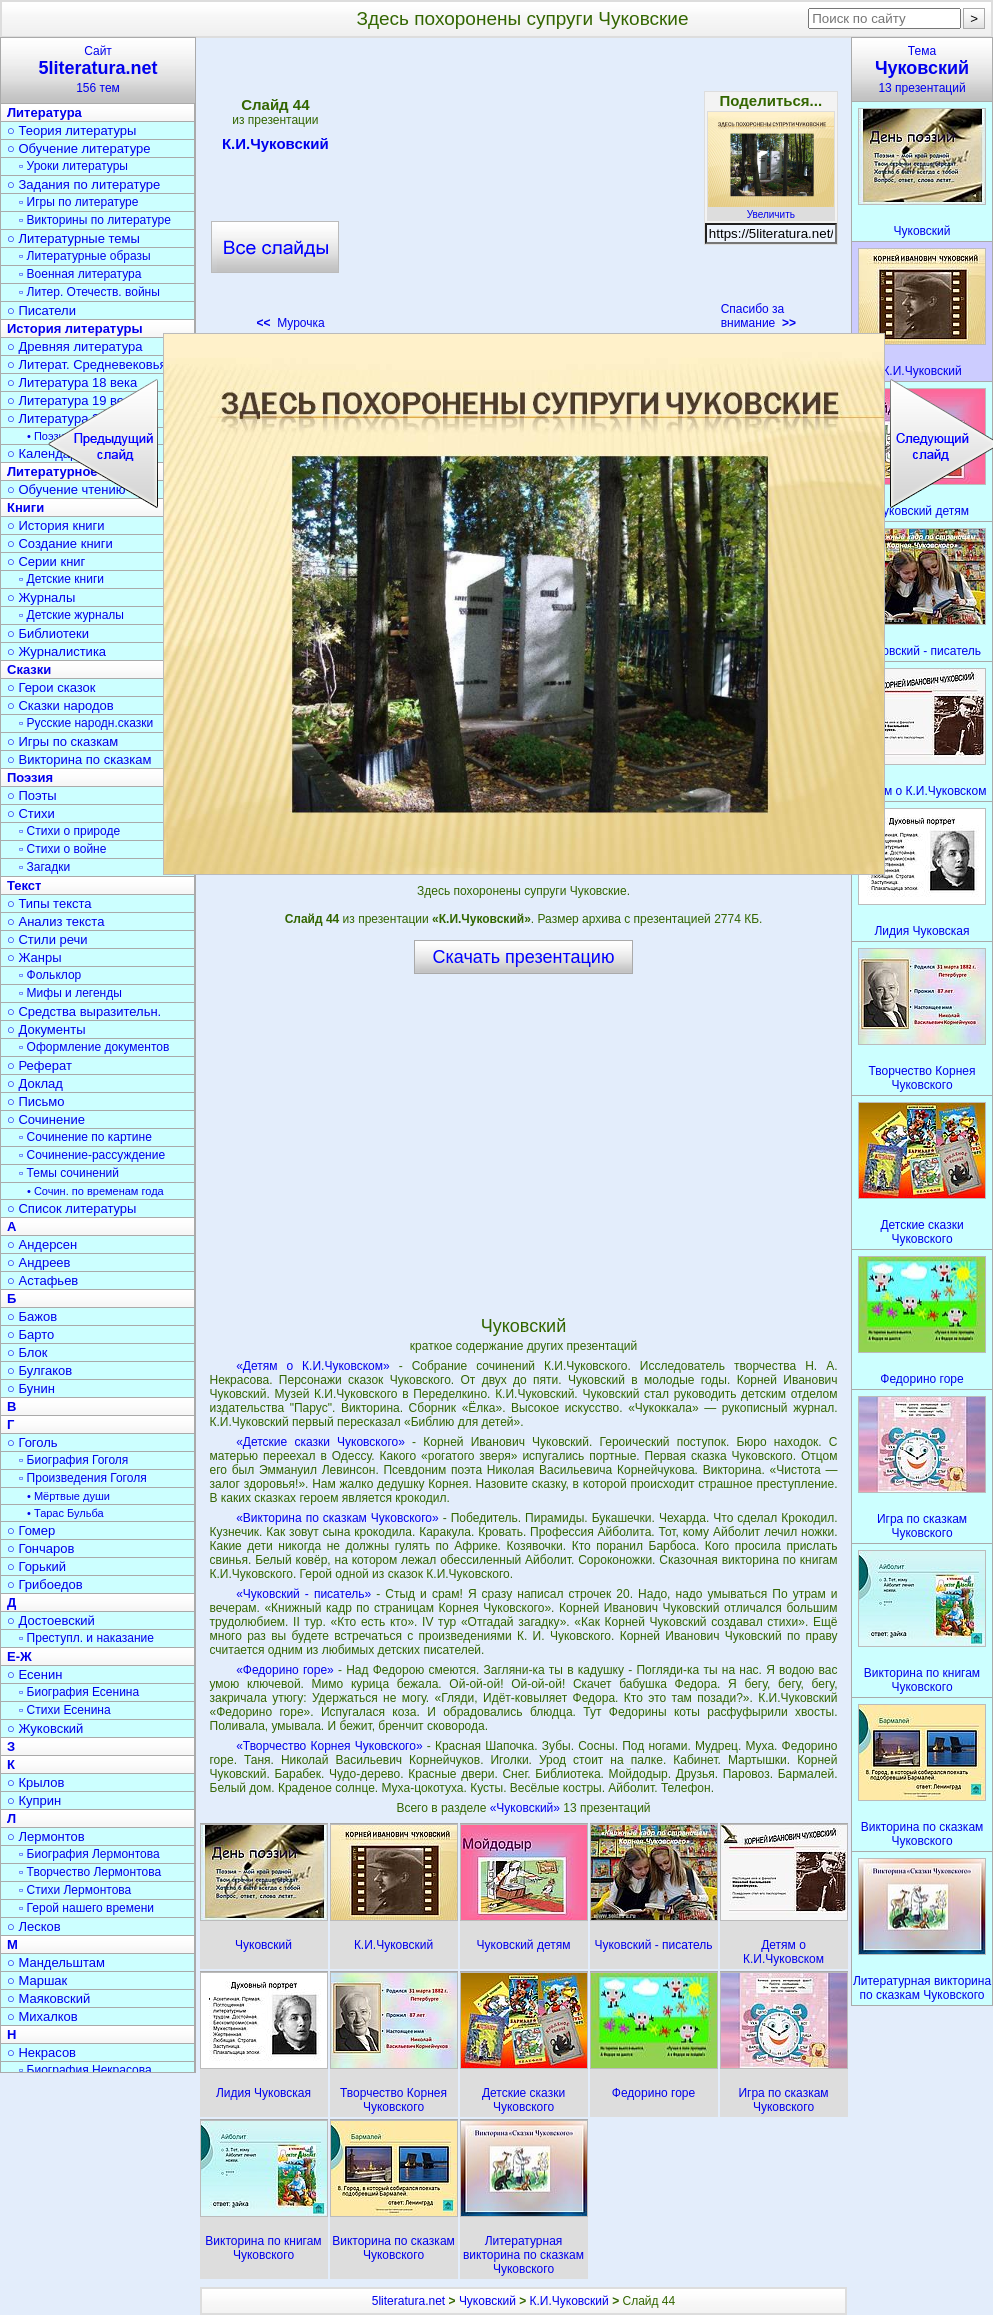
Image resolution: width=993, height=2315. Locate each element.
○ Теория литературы (71, 130)
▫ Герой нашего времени (86, 1908)
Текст (24, 885)
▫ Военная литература (80, 274)
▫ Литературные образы (85, 256)
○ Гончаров (40, 1548)
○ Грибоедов (45, 1584)
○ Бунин (31, 1388)
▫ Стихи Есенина (65, 1710)
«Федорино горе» (285, 1670)
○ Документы (46, 1029)
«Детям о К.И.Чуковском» (313, 1366)
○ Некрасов (41, 2052)
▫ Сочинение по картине (85, 1137)
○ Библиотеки (48, 633)
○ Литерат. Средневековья (87, 364)
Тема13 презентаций (922, 69)
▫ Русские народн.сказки (86, 723)
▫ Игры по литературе (78, 202)
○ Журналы (41, 597)
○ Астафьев (42, 1280)
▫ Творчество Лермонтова (90, 1872)
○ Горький (36, 1566)
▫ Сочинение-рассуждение (92, 1155)
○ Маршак (37, 1980)
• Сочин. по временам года (95, 1191)
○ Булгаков (39, 1370)
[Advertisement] (523, 190)
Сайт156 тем (98, 69)
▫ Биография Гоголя (73, 1460)
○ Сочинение (46, 1119)
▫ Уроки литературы (73, 166)
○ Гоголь (32, 1442)
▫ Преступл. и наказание (86, 1638)
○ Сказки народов (60, 705)
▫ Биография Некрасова (85, 2070)
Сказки (29, 669)
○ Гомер (31, 1530)
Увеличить (771, 209)
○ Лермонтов (46, 1836)
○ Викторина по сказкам (79, 759)
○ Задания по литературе (83, 184)
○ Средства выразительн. (84, 1011)
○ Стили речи (47, 939)
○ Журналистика (56, 651)
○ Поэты (32, 795)
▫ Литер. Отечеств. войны (89, 292)
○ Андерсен (42, 1244)
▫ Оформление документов (94, 1047)
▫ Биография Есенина (79, 1692)
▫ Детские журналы (71, 615)
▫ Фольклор (50, 975)
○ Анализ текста (55, 921)
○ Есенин (34, 1674)
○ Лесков (34, 1926)
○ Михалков (42, 2016)
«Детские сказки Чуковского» (320, 1442)
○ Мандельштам (56, 1962)
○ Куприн (34, 1800)
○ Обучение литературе (79, 148)
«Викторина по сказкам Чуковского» (337, 1518)
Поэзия (30, 777)
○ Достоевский (51, 1620)
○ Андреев (39, 1262)
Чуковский (487, 2301)
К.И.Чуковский (275, 147)
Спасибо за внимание (758, 316)
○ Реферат (39, 1065)
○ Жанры (34, 957)
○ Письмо (36, 1101)
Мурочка (290, 323)
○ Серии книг (46, 561)
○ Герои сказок (51, 687)
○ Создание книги (60, 543)
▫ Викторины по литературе (95, 220)
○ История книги (56, 525)
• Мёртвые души (68, 1496)
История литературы (75, 328)
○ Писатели (41, 310)
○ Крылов (35, 1782)
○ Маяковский (48, 1998)
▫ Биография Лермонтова (89, 1854)
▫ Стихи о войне (62, 849)
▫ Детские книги (61, 579)
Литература (44, 112)
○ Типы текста (49, 903)
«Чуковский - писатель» (303, 1594)
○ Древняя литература (74, 346)
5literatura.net (408, 2301)
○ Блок (27, 1352)
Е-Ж (19, 1656)
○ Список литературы (71, 1208)
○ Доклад (35, 1083)
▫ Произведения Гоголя (83, 1478)
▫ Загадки (44, 867)
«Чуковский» (527, 1808)
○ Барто (30, 1334)
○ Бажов (32, 1316)
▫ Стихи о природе (69, 831)
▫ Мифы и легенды (70, 993)
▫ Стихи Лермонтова (75, 1890)
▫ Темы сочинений (69, 1173)
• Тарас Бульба (65, 1513)
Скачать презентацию (524, 957)
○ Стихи (31, 813)
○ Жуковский (45, 1728)
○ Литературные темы (73, 238)
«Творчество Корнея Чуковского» (329, 1746)
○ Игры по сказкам (62, 741)
